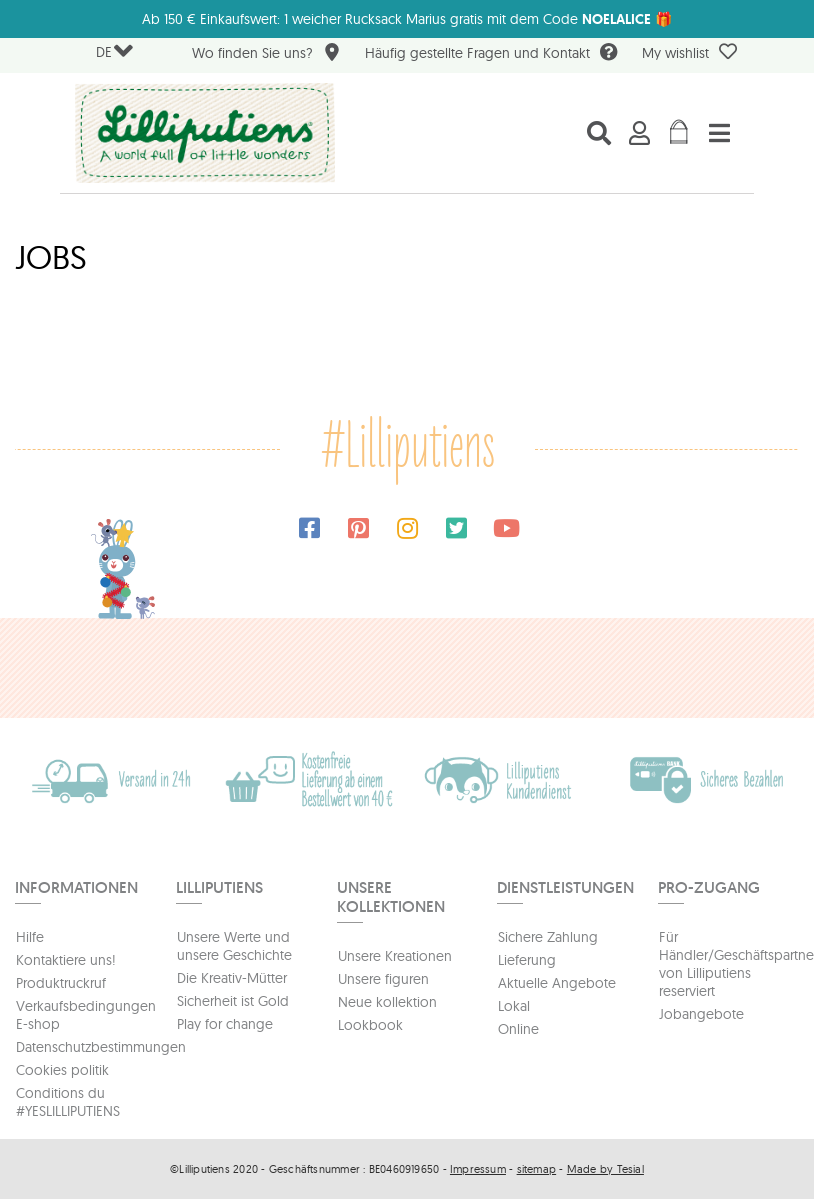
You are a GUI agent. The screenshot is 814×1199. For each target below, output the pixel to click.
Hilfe (30, 937)
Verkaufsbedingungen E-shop (86, 1015)
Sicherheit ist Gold (233, 1001)
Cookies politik (62, 1070)
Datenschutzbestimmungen (86, 1047)
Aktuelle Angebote (557, 983)
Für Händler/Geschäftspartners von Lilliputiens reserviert (729, 964)
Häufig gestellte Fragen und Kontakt (491, 54)
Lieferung (527, 960)
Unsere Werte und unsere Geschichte (234, 946)
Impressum (478, 1169)
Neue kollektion (387, 1002)
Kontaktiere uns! (66, 960)
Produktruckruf (61, 983)
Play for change (225, 1024)
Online (518, 1029)
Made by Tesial (605, 1169)
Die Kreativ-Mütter (232, 978)
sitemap (537, 1169)
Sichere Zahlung (548, 937)
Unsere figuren (383, 979)
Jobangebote (701, 1014)
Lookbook (370, 1025)
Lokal (514, 1006)
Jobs (51, 256)
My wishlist (689, 52)
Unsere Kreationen (395, 956)
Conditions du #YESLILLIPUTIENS (68, 1102)
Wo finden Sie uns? (266, 54)
